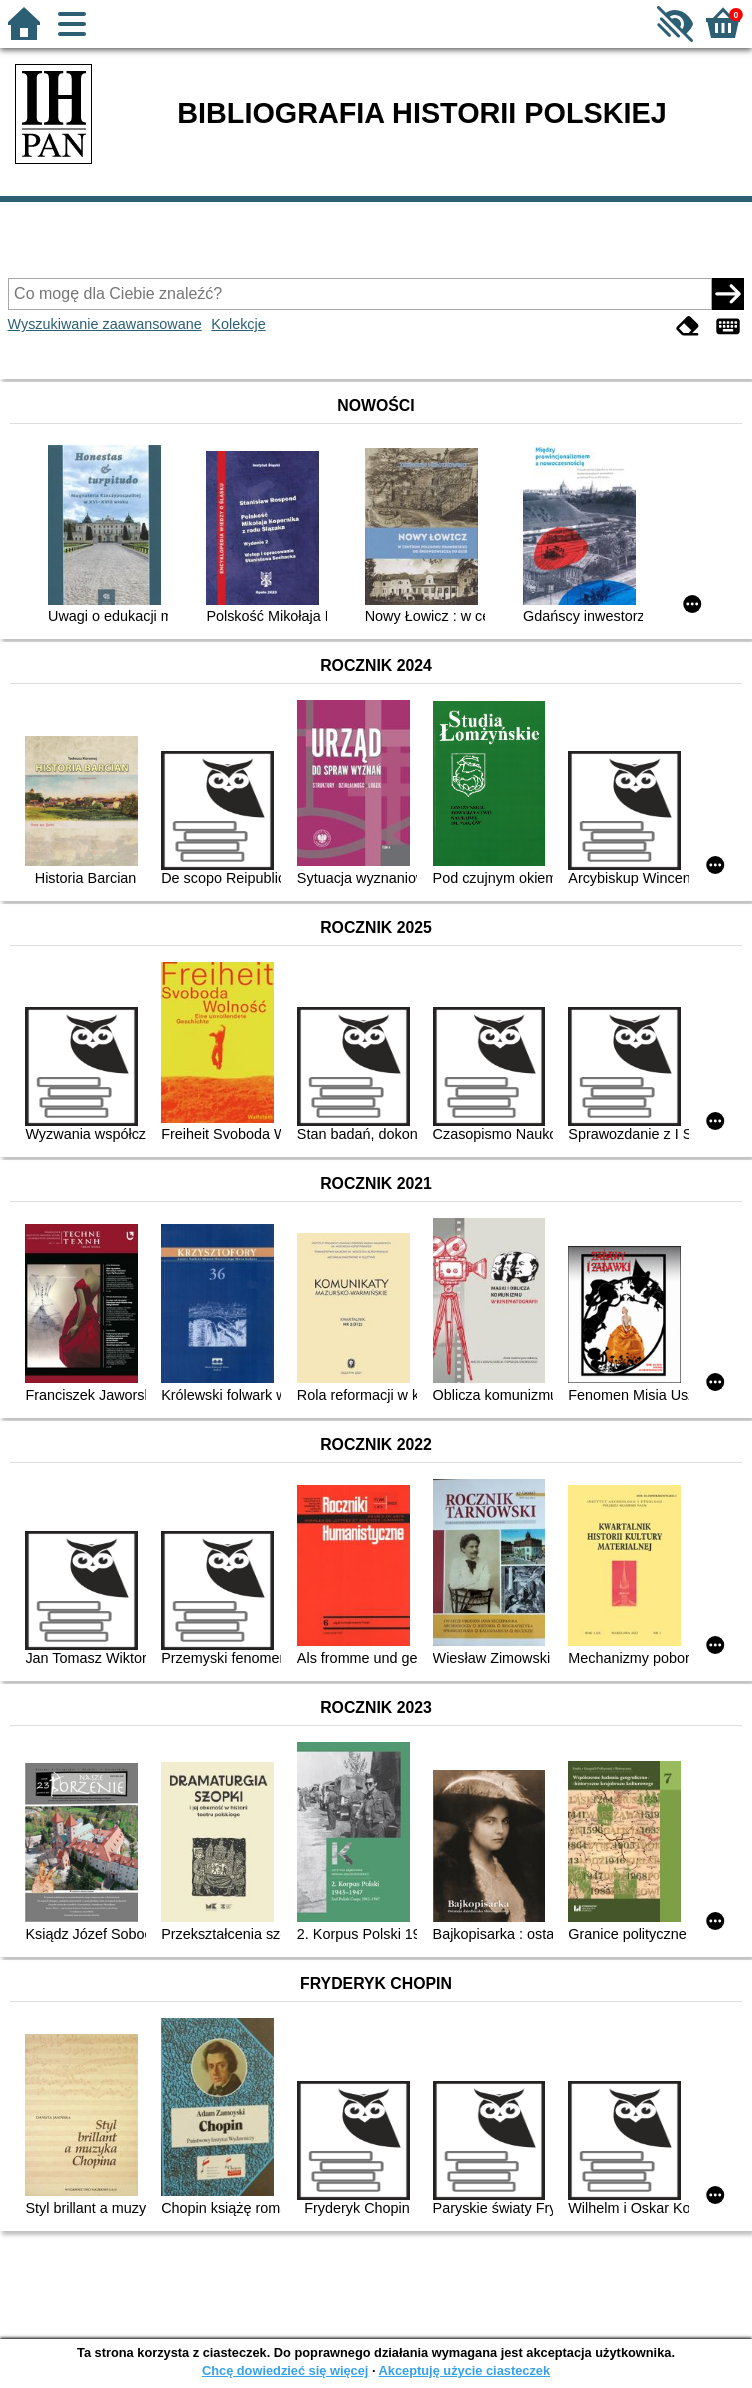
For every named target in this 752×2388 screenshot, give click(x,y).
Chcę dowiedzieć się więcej (285, 2370)
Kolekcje (238, 324)
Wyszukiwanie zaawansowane (105, 324)
